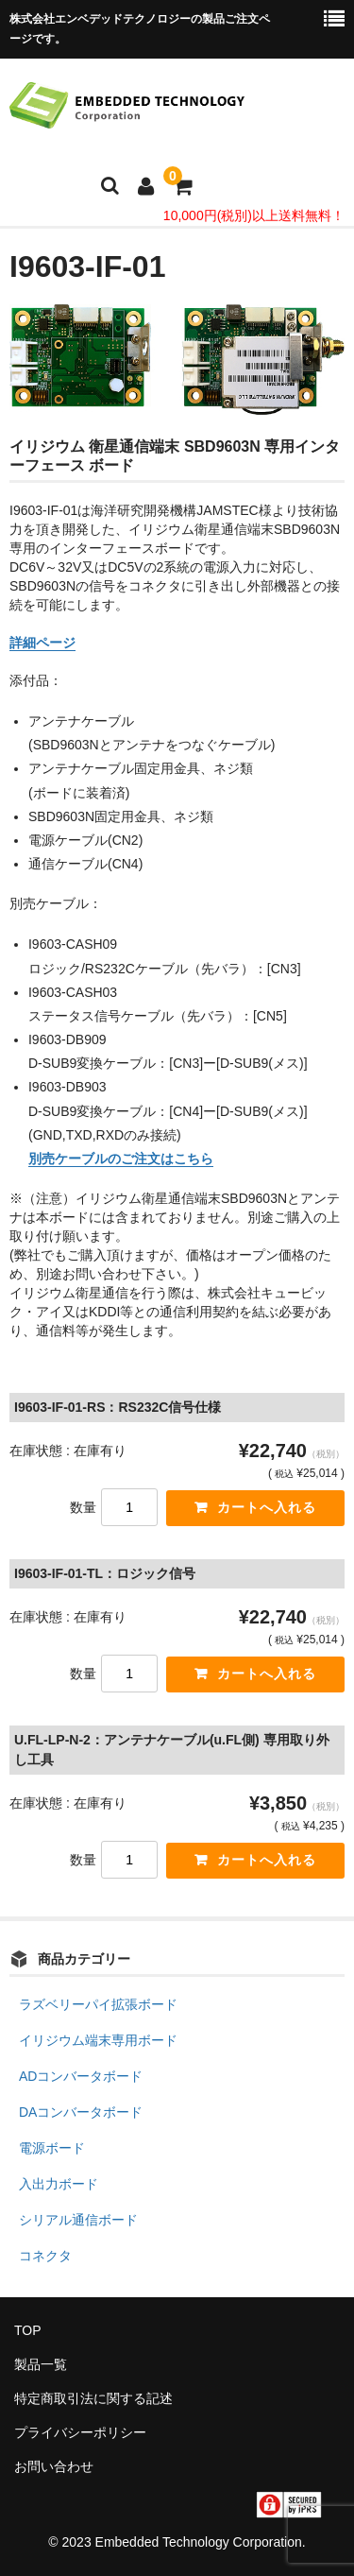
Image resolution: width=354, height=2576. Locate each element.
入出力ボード (58, 2183)
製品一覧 (40, 2364)
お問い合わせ (53, 2466)
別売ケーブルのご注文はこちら (120, 1158)
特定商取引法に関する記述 (93, 2398)
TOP (28, 2330)
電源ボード (52, 2147)
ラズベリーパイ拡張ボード (98, 2004)
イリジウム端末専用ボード (98, 2040)
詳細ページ (42, 642)
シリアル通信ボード (78, 2219)
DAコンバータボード (81, 2112)
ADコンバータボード (81, 2076)
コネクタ (45, 2255)
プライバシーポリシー (80, 2432)
